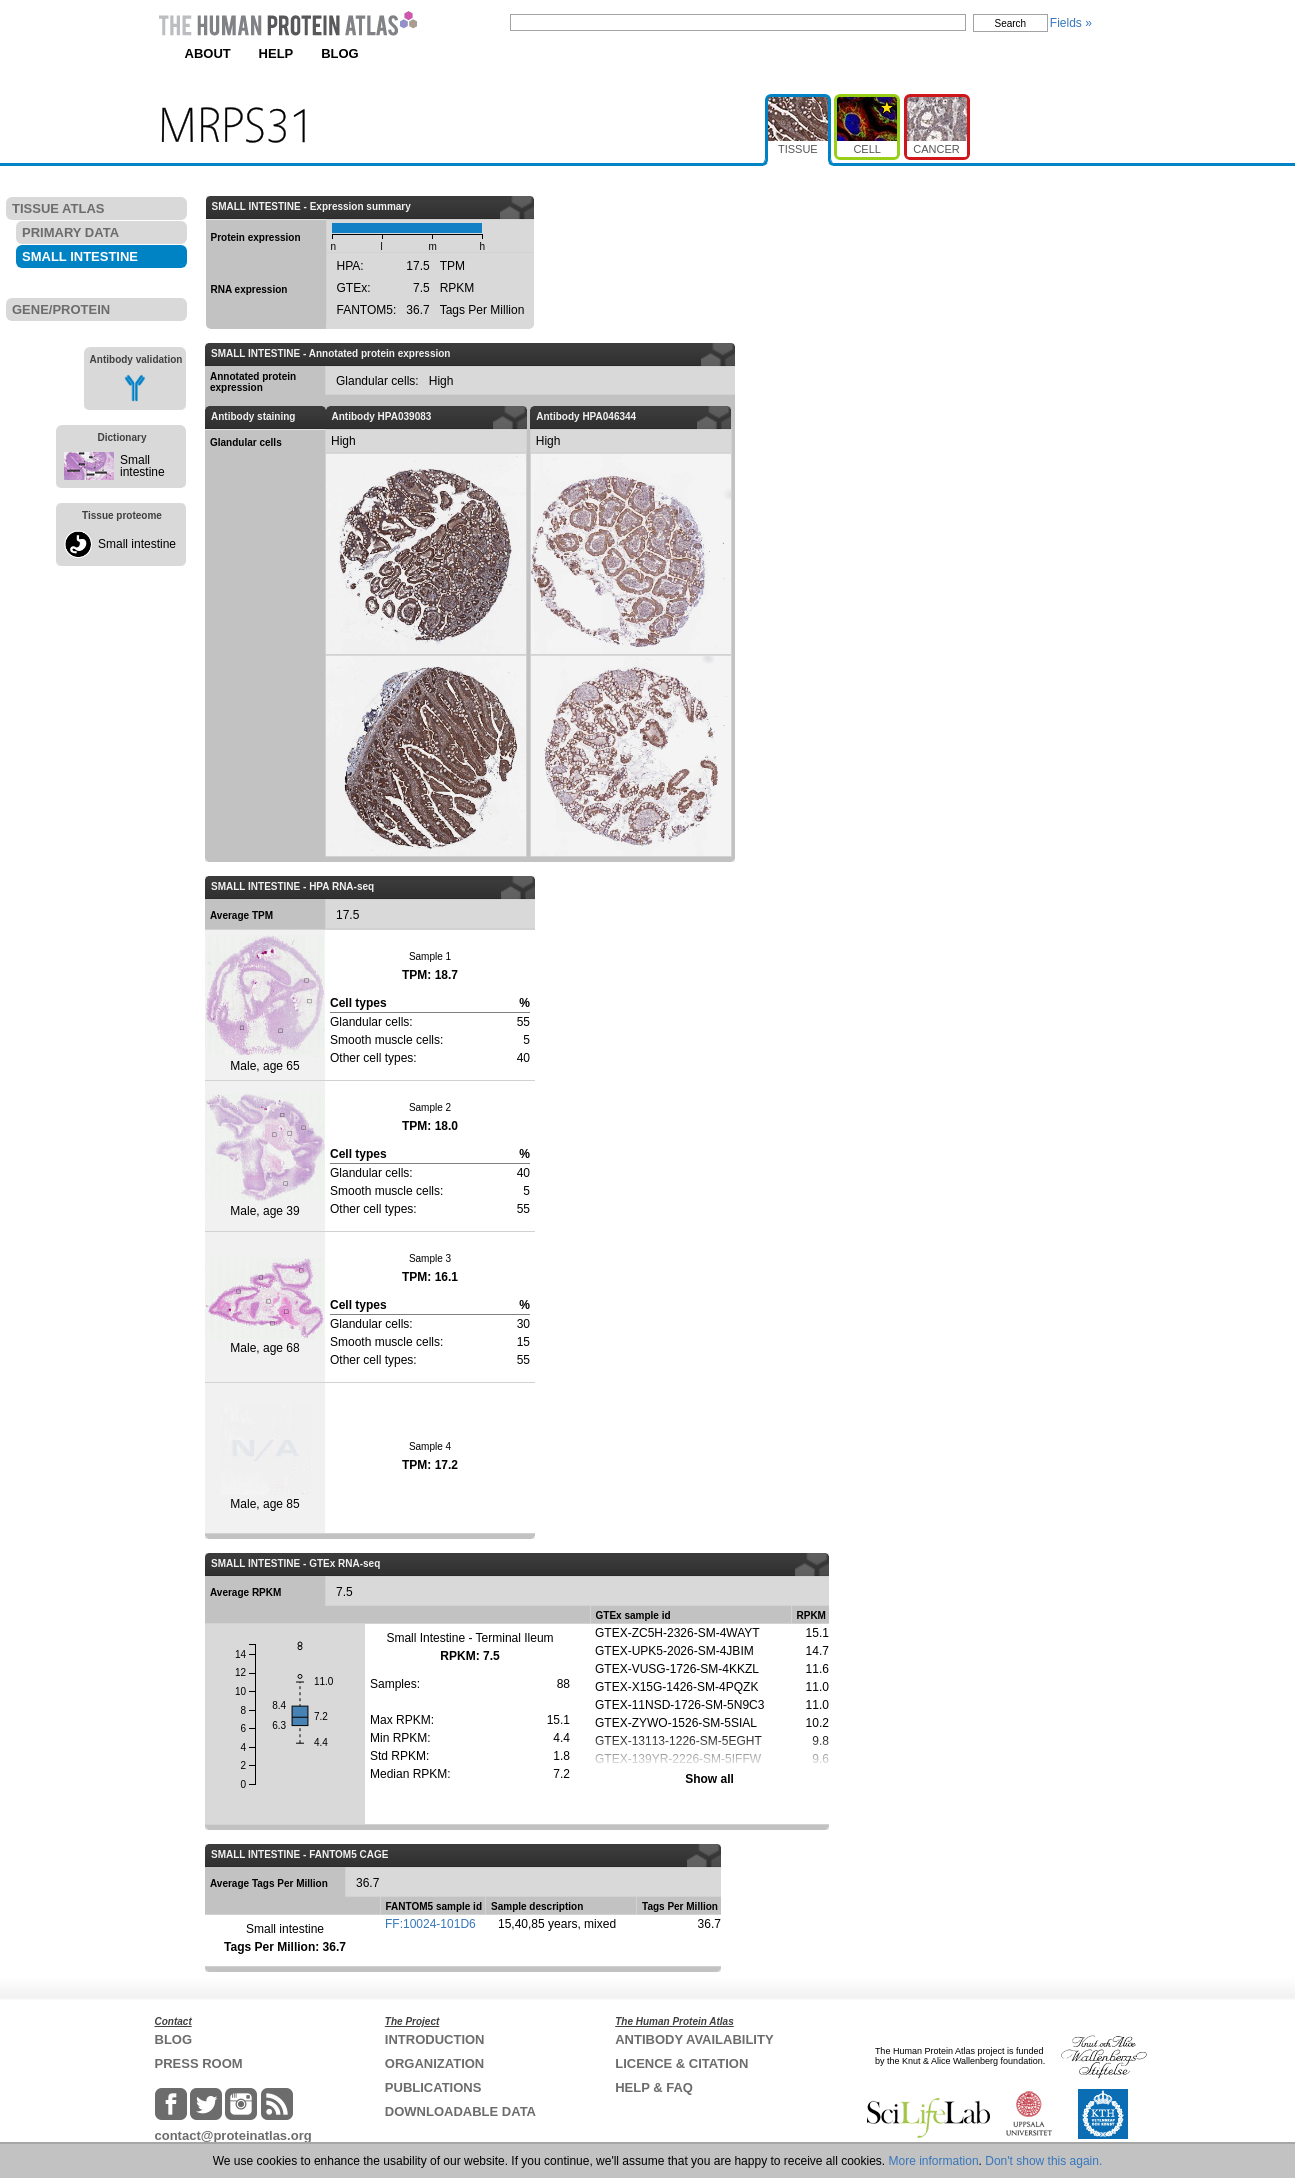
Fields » (1071, 23)
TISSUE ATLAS (58, 208)
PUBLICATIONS (433, 2087)
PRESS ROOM (199, 2063)
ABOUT (208, 53)
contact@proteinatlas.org (233, 2135)
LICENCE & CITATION (681, 2063)
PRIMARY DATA (70, 232)
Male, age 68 (265, 1306)
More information (934, 2161)
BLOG (340, 53)
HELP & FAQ (654, 2087)
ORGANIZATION (434, 2063)
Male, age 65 (265, 1004)
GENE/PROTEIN (61, 309)
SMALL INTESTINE (80, 256)
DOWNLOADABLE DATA (460, 2111)
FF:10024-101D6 (430, 1924)
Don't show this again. (1043, 2161)
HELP (276, 53)
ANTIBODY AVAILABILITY (694, 2039)
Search (1011, 23)
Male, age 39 (265, 1155)
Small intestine (142, 466)
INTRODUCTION (435, 2039)
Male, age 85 (265, 1457)
